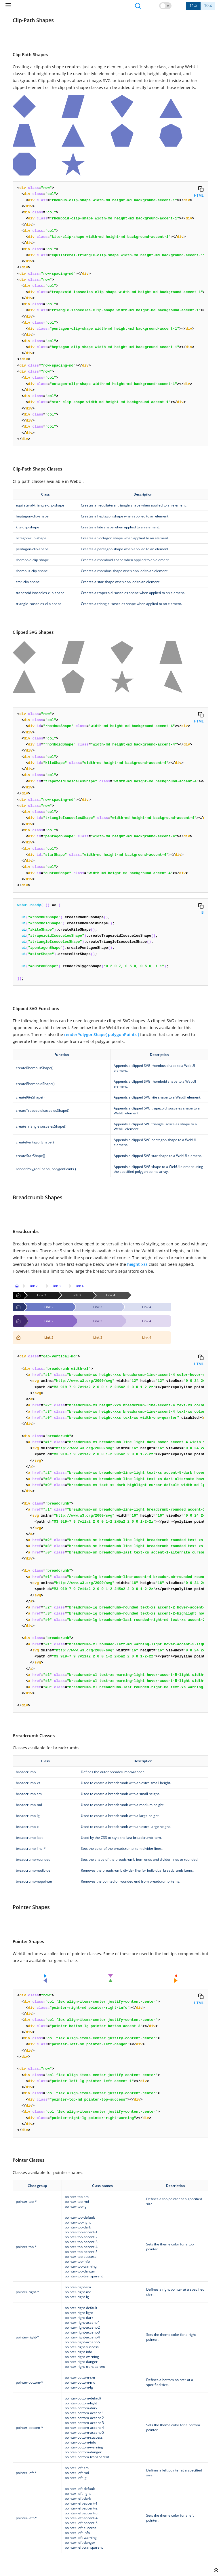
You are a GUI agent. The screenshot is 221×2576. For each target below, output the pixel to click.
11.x (193, 5)
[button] (165, 5)
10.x (208, 5)
